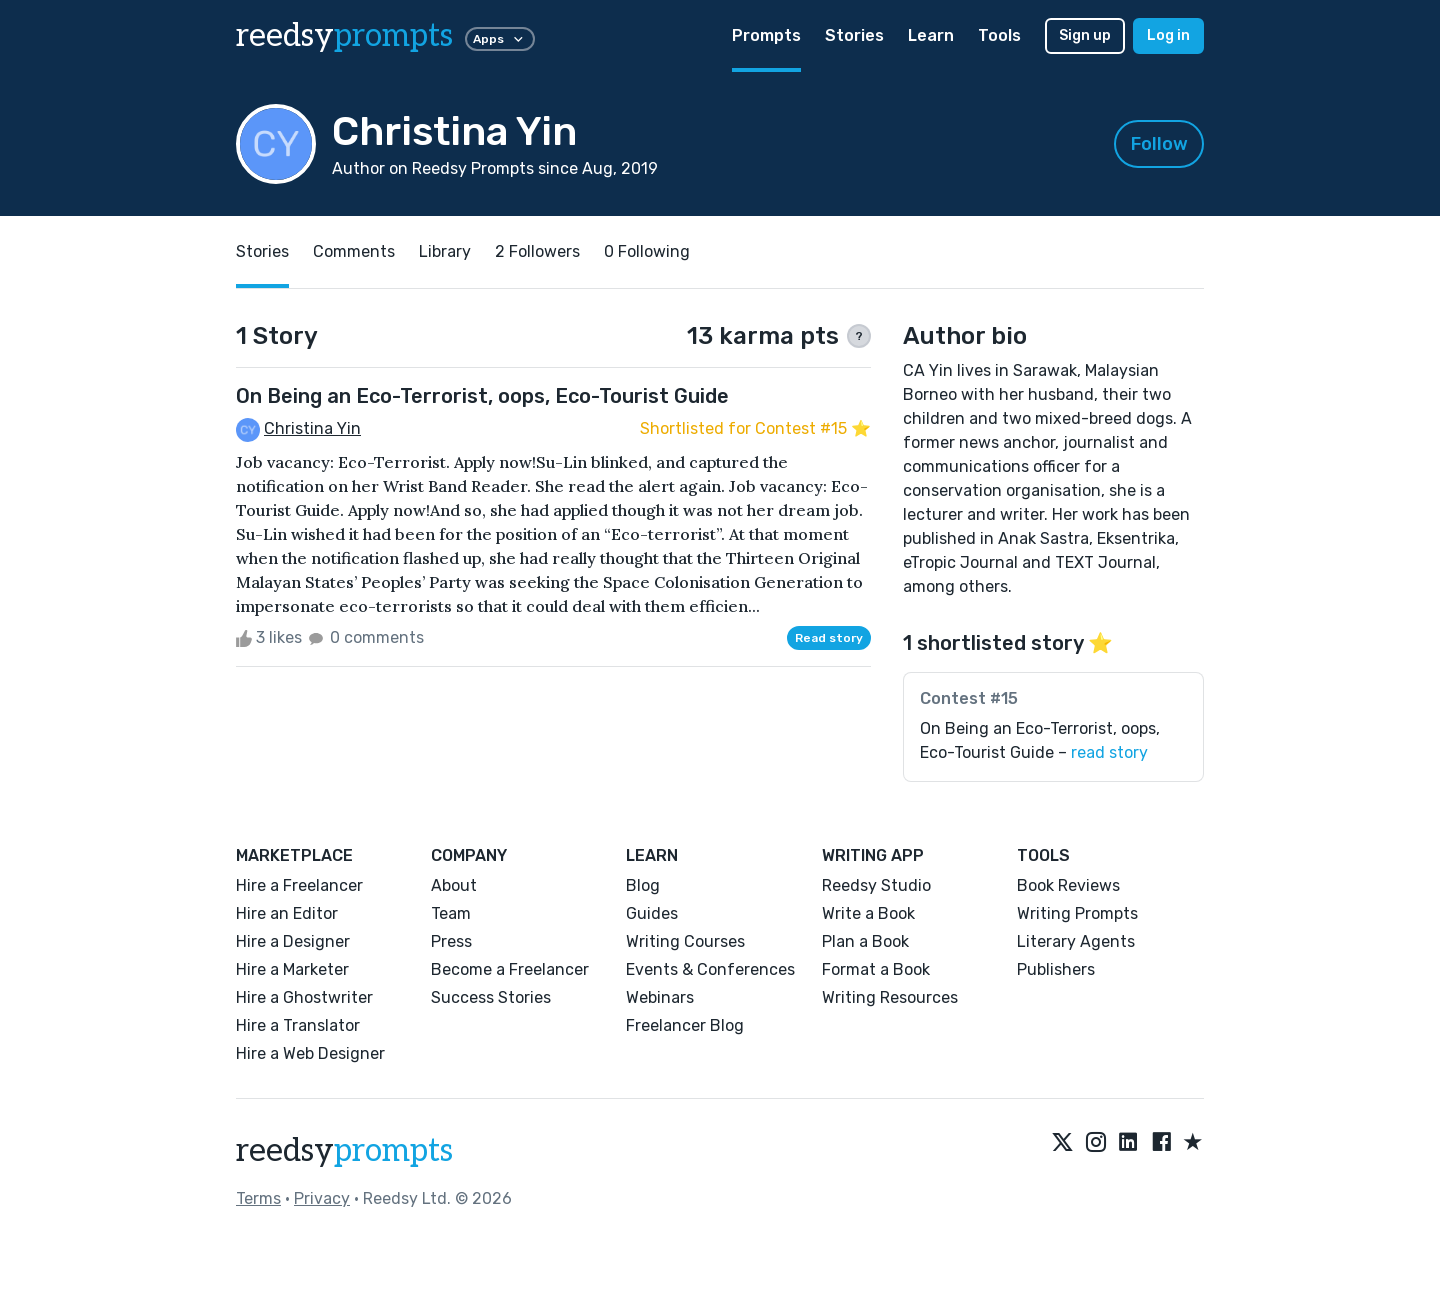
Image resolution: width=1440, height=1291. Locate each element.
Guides (652, 913)
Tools (999, 35)
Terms (258, 1198)
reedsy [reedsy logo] (344, 36)
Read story (829, 638)
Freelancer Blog (685, 1025)
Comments (354, 251)
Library (445, 251)
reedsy (344, 1151)
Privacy (322, 1198)
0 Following (647, 251)
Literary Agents (1076, 941)
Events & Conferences (710, 969)
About (454, 885)
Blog (643, 885)
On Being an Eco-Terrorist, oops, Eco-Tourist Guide (482, 396)
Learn (931, 35)
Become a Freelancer (510, 969)
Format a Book (876, 969)
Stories (854, 35)
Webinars (660, 997)
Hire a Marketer (292, 969)
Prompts (766, 35)
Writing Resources (890, 997)
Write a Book (868, 913)
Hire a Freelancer (299, 885)
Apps (500, 39)
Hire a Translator (298, 1025)
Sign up (1085, 35)
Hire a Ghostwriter (304, 997)
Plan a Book (865, 941)
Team (451, 913)
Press (451, 941)
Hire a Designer (293, 941)
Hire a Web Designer (310, 1053)
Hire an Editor (287, 913)
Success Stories (491, 997)
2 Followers (537, 251)
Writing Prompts (1077, 913)
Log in (1168, 35)
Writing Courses (685, 941)
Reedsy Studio (876, 885)
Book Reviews (1068, 885)
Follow (1159, 144)
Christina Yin (312, 428)
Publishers (1056, 969)
